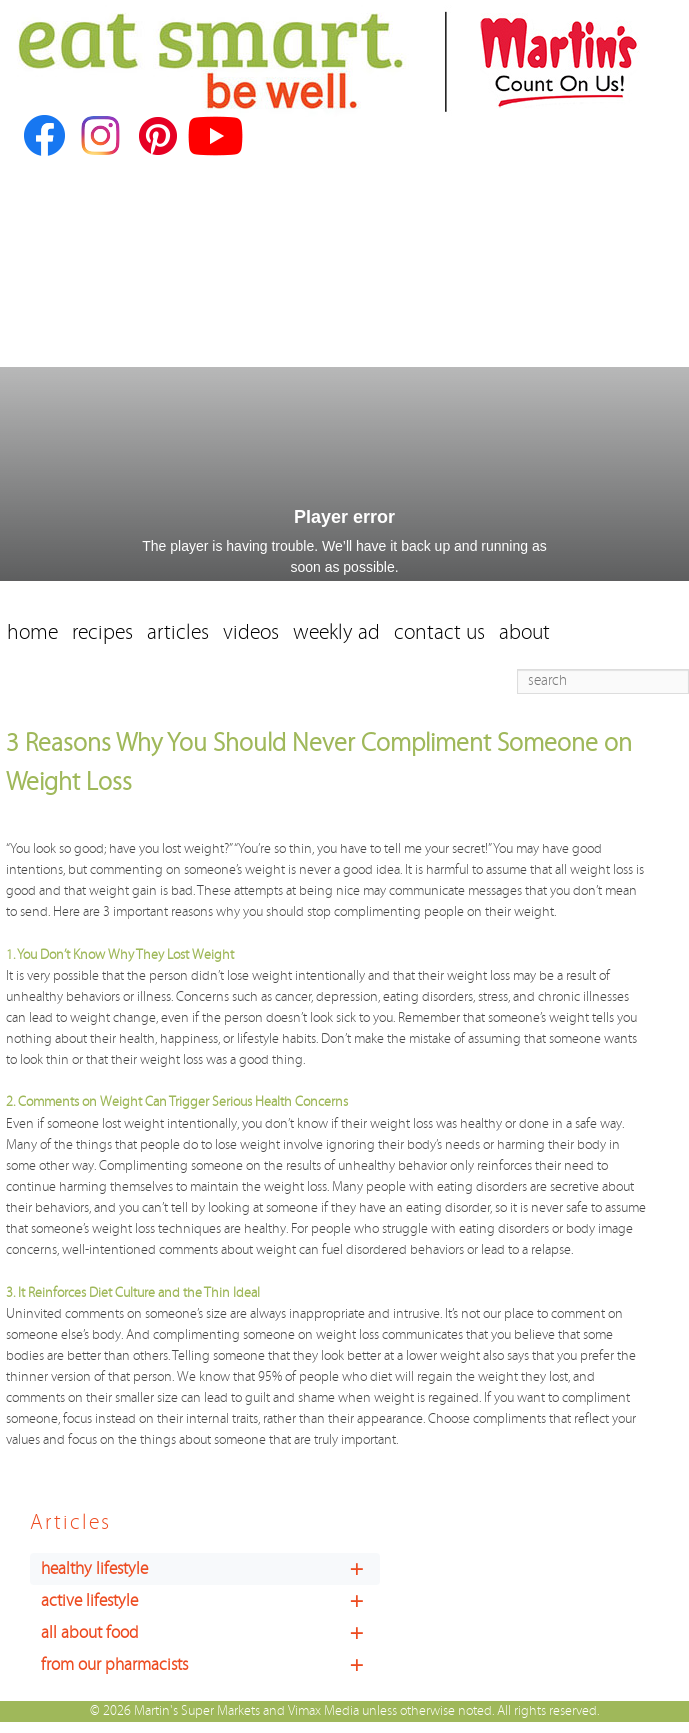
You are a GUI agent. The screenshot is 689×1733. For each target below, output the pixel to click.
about (524, 632)
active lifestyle (210, 1601)
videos (251, 632)
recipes (102, 632)
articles (178, 632)
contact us (439, 632)
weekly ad (336, 632)
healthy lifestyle (210, 1569)
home (32, 632)
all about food (210, 1633)
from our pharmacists (210, 1665)
